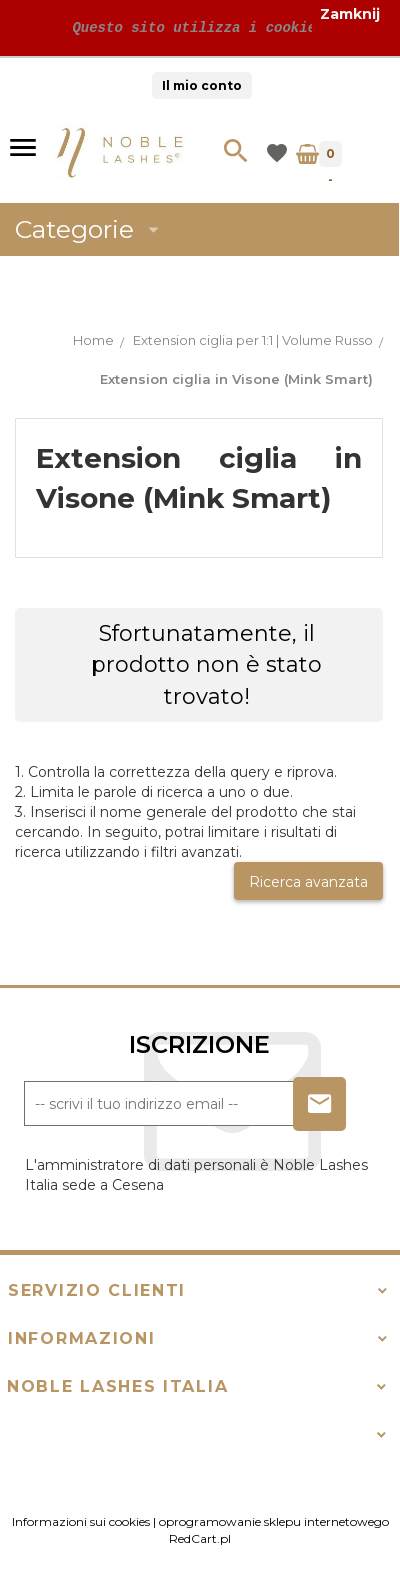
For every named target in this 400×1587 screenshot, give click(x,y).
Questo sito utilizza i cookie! (194, 27)
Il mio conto (202, 85)
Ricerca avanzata (308, 882)
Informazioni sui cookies (81, 1521)
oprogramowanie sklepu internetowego (274, 1521)
